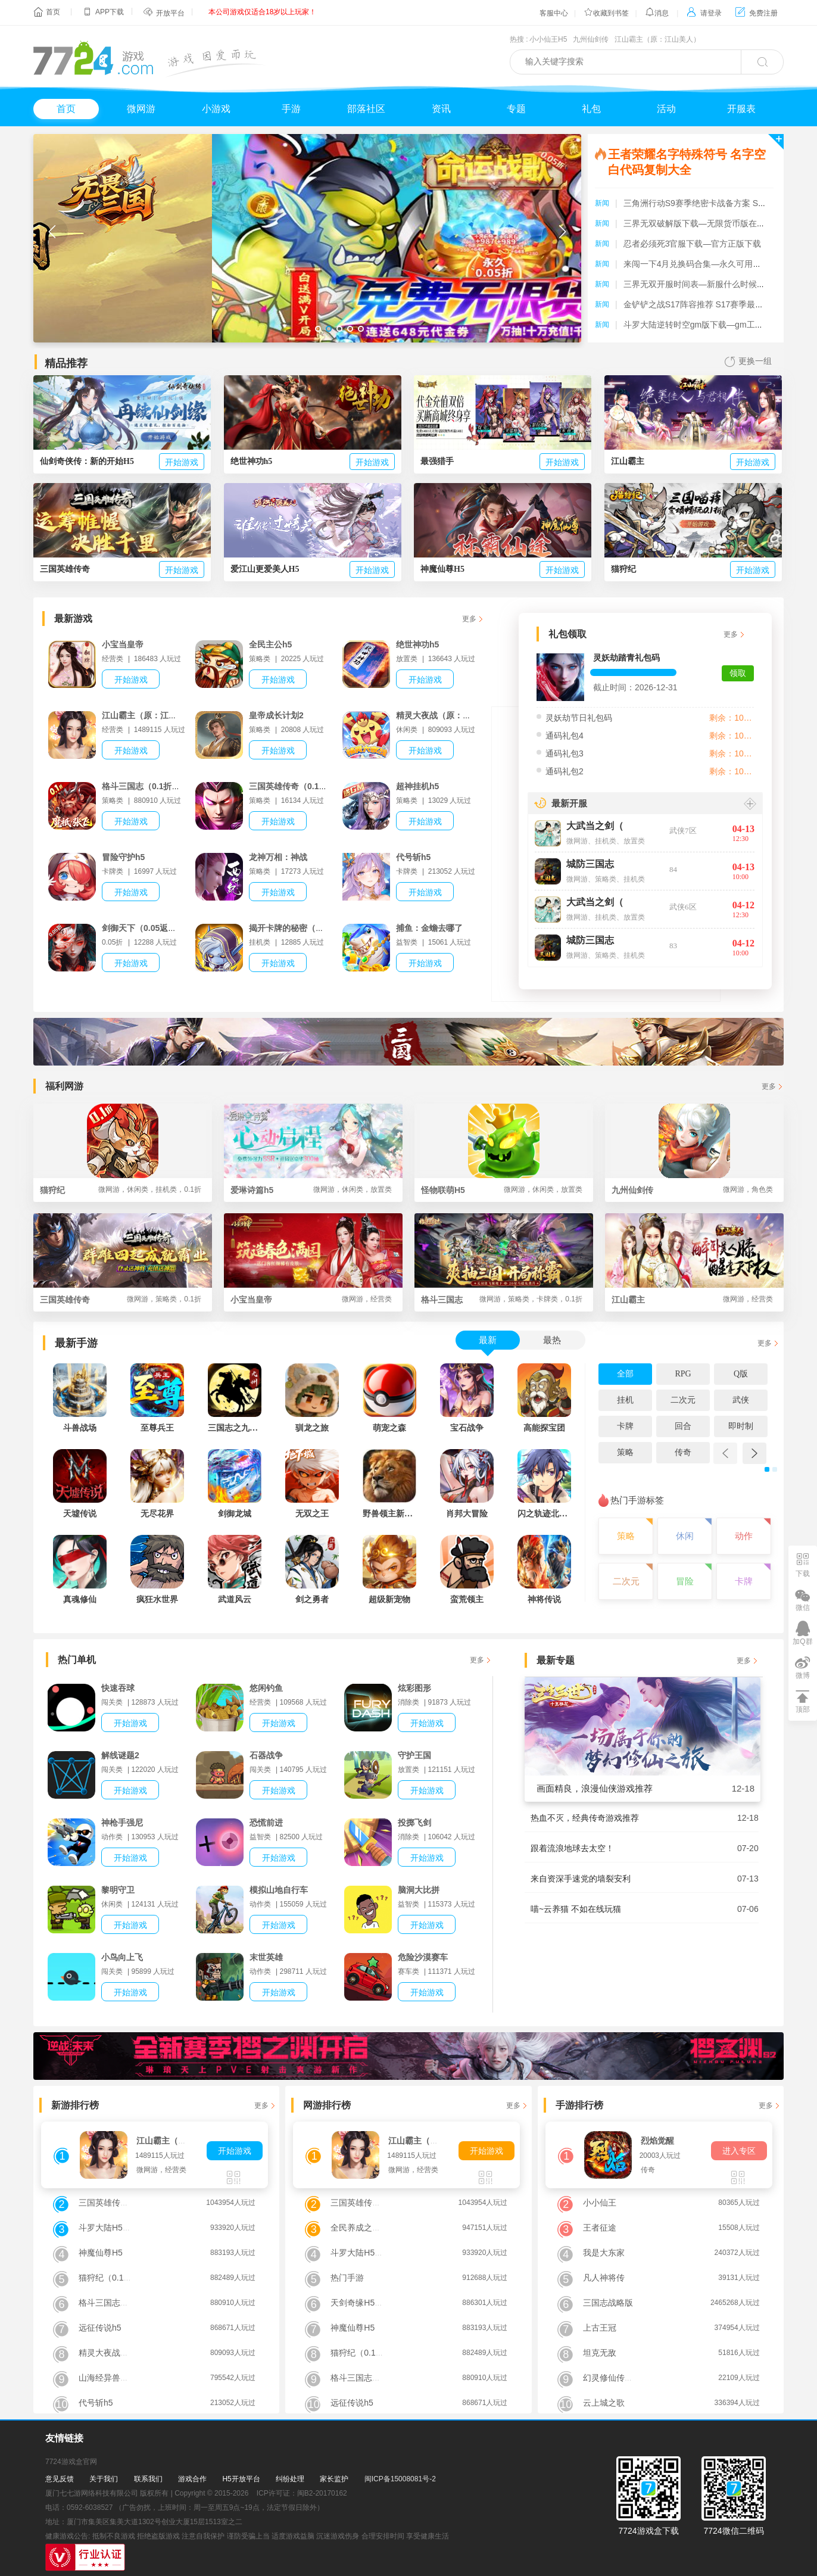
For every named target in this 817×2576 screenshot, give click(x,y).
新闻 (602, 203)
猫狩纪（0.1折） (109, 2277)
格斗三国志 (501, 1299)
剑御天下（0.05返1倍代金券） (158, 928)
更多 (469, 619)
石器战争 (266, 1755)
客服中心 (554, 13)
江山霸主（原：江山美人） (657, 39)
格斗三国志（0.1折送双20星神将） (166, 786)
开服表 (741, 109)
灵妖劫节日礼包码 (578, 717)
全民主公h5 (270, 644)
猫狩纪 (120, 1189)
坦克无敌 (599, 2352)
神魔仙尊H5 (101, 2252)
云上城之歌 (604, 2402)
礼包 (591, 109)
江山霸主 (692, 1299)
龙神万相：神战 (278, 857)
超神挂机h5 (417, 786)
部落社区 (366, 109)
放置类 (634, 841)
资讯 (441, 109)
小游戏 (216, 109)
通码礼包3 (564, 753)
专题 (516, 109)
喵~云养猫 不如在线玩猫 (576, 1909)
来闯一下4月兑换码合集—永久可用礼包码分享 (709, 264)
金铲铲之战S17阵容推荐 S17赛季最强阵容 (702, 304)
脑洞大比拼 (418, 1890)
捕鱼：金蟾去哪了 (429, 928)
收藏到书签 (606, 13)
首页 (53, 12)
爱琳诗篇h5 (311, 1189)
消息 (657, 13)
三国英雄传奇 (120, 1299)
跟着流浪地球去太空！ (572, 1848)
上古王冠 (599, 2327)
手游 (291, 109)
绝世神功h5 (417, 644)
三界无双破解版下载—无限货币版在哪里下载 (706, 223)
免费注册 (756, 13)
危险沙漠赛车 (423, 1957)
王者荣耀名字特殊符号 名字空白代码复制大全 (687, 162)
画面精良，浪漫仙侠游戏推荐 (595, 1788)
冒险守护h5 (123, 857)
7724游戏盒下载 (648, 2530)
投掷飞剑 (414, 1822)
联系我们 (148, 2479)
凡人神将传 (604, 2277)
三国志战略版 (608, 2302)
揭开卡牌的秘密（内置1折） (301, 928)
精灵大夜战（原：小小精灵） (450, 715)
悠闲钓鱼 (266, 1688)
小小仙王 (599, 2202)
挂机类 (605, 841)
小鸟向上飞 (122, 1957)
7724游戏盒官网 (71, 2461)
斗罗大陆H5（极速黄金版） (130, 2227)
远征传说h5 (100, 2327)
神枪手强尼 (122, 1822)
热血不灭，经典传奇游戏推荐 (585, 1818)
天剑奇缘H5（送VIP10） (376, 2302)
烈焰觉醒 (657, 2140)
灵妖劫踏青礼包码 (626, 657)
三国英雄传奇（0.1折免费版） (304, 786)
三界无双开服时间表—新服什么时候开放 (698, 284)
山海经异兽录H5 (109, 2377)
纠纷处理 (290, 2479)
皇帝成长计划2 (276, 715)
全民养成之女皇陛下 (368, 2227)
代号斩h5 (413, 857)
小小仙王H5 (548, 39)
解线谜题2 (120, 1755)
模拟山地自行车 (279, 1890)
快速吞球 (118, 1688)
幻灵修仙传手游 (612, 2377)
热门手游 (347, 2277)
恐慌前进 (266, 1822)
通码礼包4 (564, 735)
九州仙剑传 (591, 39)
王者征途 (599, 2227)
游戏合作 (192, 2479)
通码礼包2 (564, 771)
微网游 (141, 109)
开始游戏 (181, 462)
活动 (666, 109)
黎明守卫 (118, 1890)
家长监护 (334, 2479)
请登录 (704, 13)
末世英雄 (266, 1957)
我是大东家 (604, 2252)
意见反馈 (59, 2479)
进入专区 (739, 2151)
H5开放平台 (241, 2479)
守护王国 (414, 1755)
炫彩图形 (414, 1688)
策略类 (605, 879)
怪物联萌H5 (501, 1189)
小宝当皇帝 (123, 644)
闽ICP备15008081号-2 (400, 2479)
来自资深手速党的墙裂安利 (581, 1878)
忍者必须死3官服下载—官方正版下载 (692, 243)
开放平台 (170, 13)
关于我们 (103, 2479)
